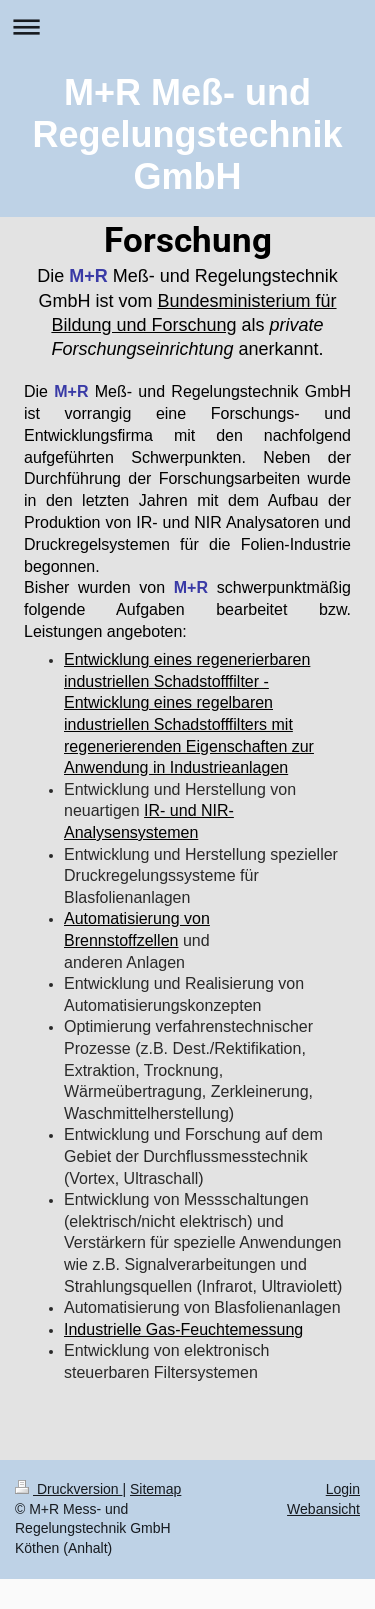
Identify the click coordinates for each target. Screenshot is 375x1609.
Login (343, 1489)
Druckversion (68, 1489)
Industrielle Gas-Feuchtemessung (183, 1329)
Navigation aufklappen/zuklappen (187, 26)
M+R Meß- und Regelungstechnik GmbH (187, 134)
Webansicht (323, 1509)
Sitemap (155, 1489)
